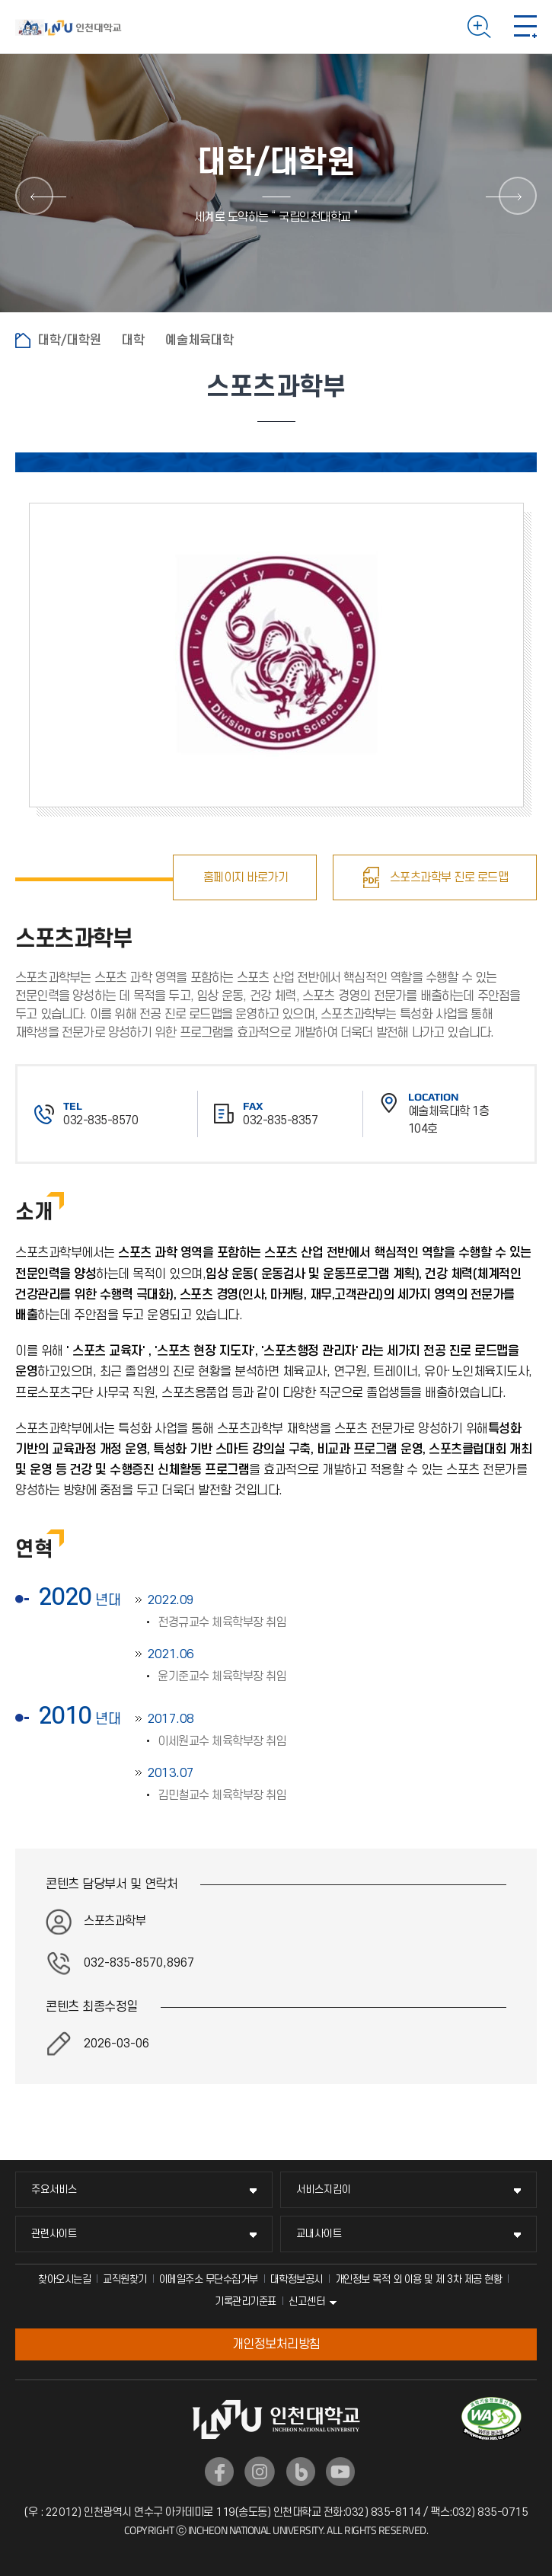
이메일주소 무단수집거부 (208, 2279)
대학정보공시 (296, 2279)
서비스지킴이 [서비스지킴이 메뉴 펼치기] (323, 2189)
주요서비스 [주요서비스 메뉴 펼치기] (54, 2189)
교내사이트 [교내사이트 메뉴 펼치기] (319, 2233)
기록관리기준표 (245, 2301)
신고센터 (307, 2301)
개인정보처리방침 (276, 2344)
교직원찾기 (125, 2279)
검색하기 (479, 26)
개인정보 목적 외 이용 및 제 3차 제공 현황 (419, 2279)
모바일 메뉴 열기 (525, 26)
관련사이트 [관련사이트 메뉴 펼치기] (54, 2233)
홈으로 (22, 340)
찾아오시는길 (64, 2279)
